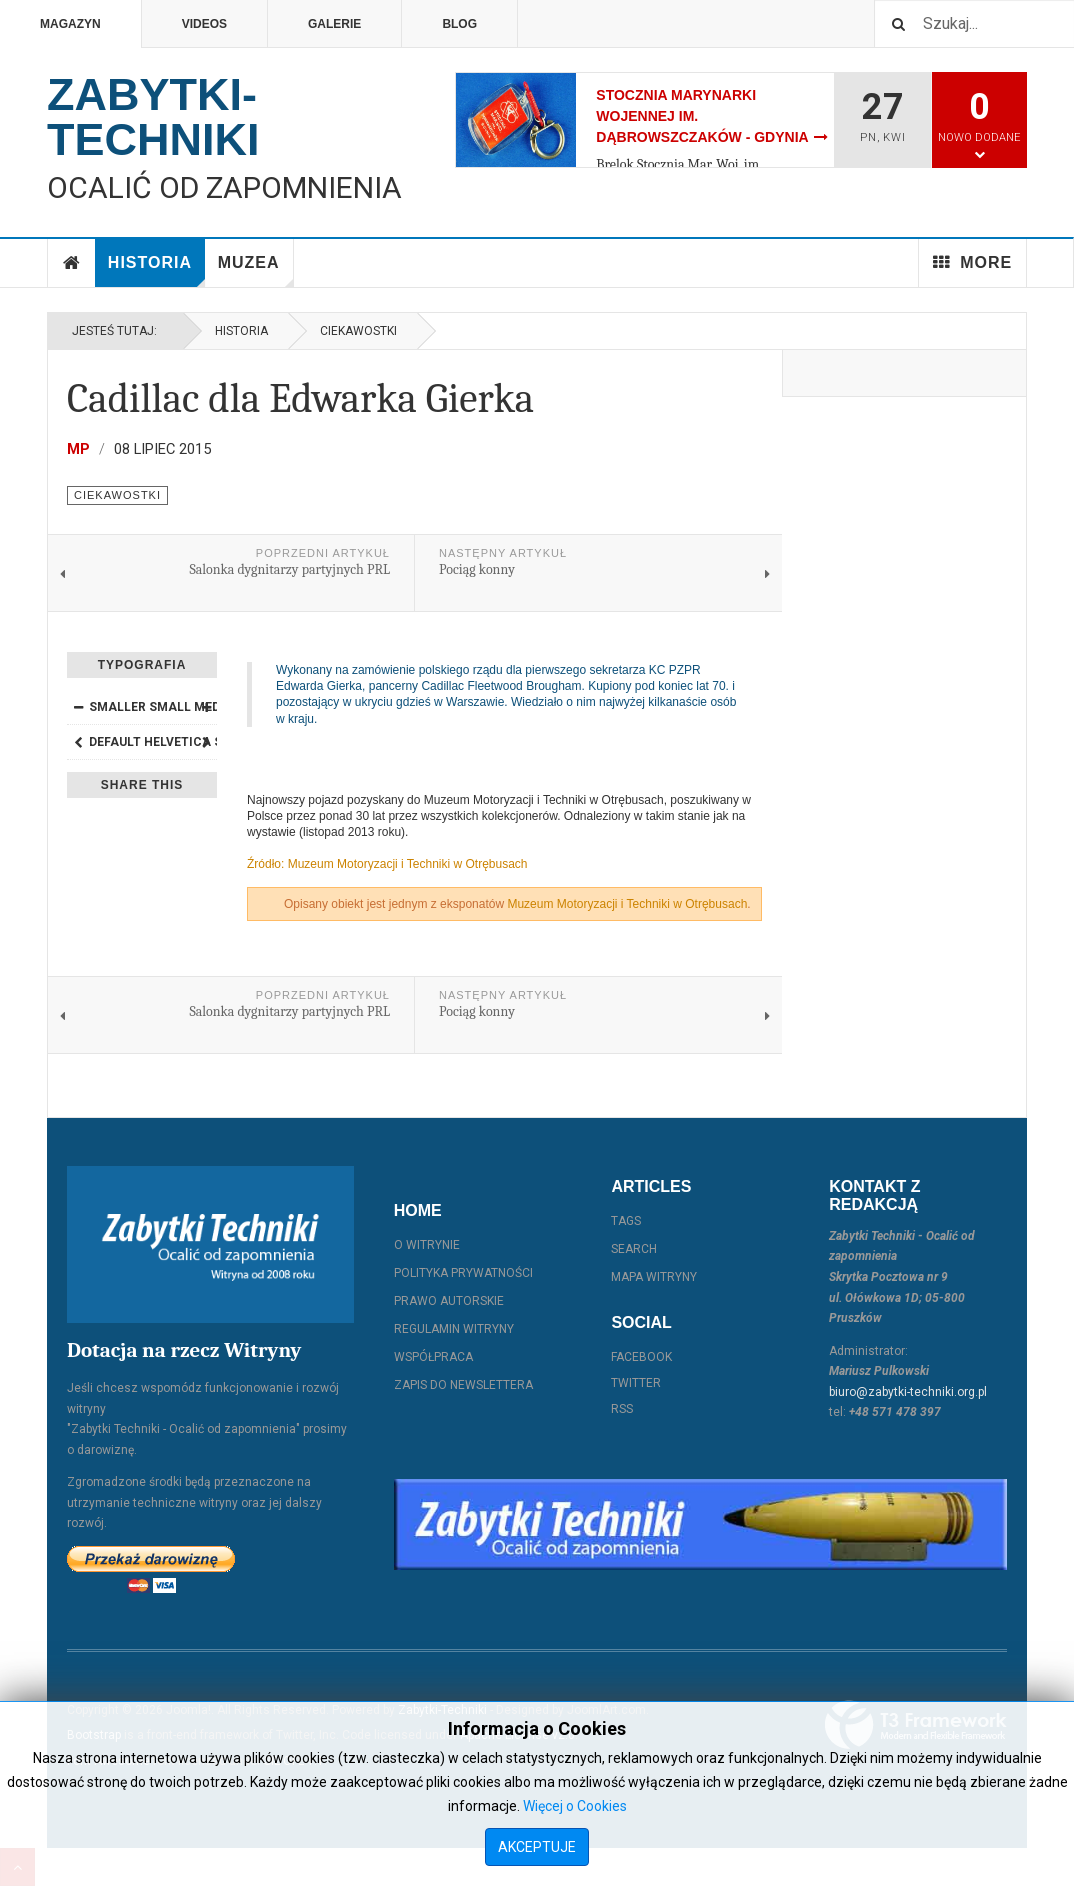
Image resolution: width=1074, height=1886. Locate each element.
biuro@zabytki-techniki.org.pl (908, 1392)
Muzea (256, 270)
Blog (459, 24)
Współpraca (433, 1357)
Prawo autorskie (449, 1301)
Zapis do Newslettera (463, 1385)
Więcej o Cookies (575, 1806)
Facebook (641, 1357)
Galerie (334, 24)
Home (72, 263)
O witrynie (427, 1245)
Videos (204, 24)
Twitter (636, 1383)
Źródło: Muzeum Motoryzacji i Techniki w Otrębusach (387, 864)
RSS (622, 1409)
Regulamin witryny (454, 1329)
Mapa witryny (654, 1277)
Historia (156, 270)
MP (78, 449)
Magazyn (70, 24)
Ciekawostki (358, 331)
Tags (626, 1221)
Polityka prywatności (463, 1273)
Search (634, 1249)
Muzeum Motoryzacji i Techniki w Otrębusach (627, 904)
